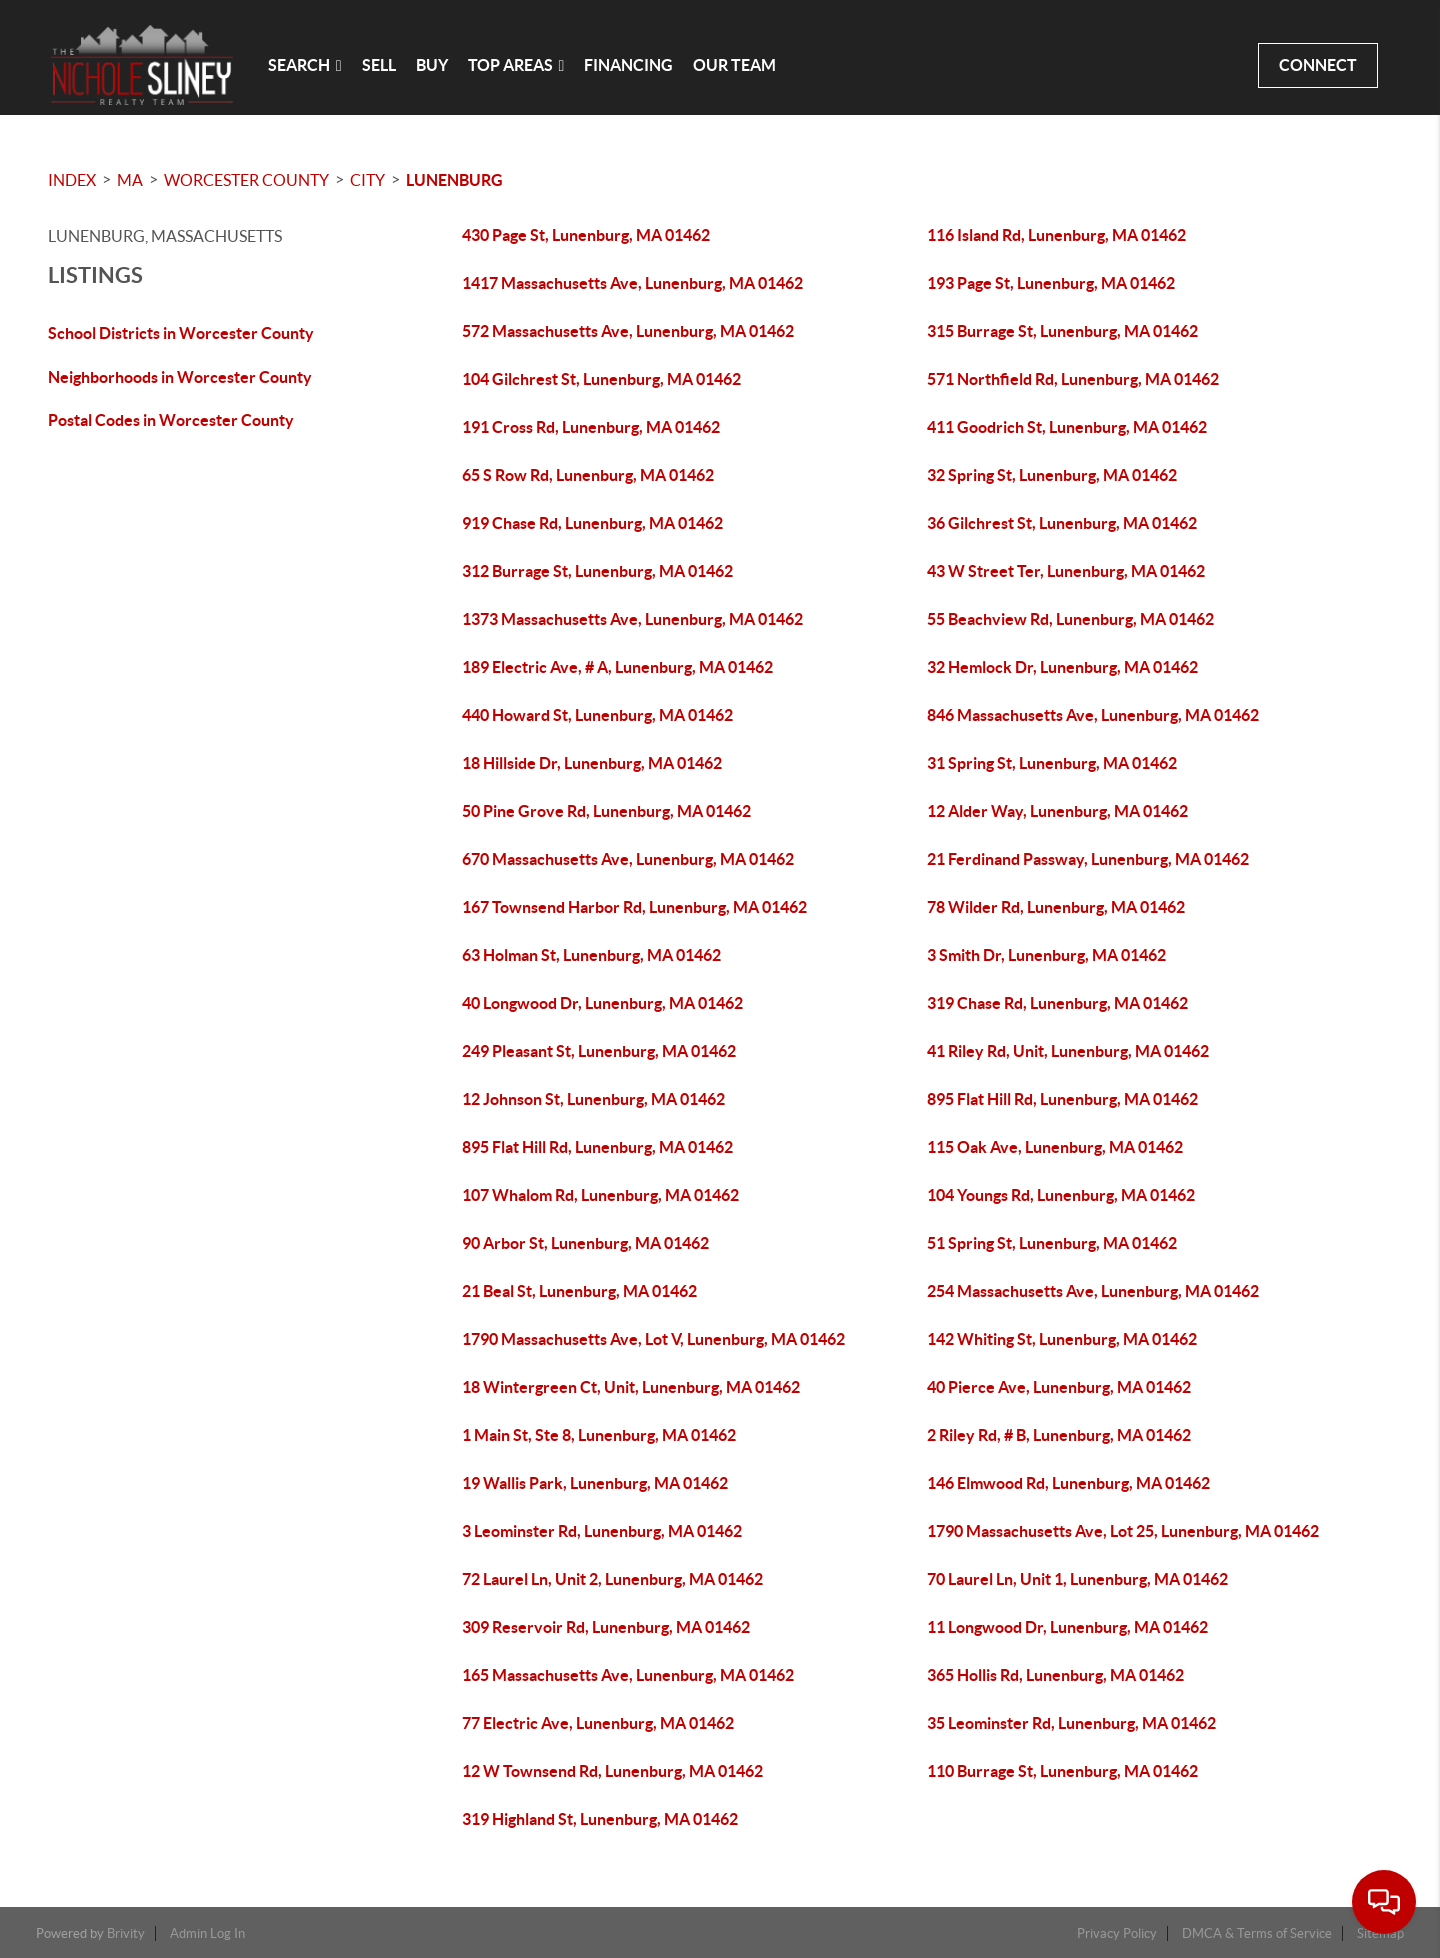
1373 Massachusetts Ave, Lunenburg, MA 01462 (632, 619)
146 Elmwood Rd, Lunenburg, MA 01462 (1068, 1483)
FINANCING (628, 65)
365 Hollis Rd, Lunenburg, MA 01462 (1055, 1675)
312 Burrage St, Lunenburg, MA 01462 (597, 571)
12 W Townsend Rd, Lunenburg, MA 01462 (612, 1771)
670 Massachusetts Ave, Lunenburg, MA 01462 (628, 859)
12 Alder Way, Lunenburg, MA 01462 (1057, 811)
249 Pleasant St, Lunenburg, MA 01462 (599, 1051)
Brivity (126, 1933)
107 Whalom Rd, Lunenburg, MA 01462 (600, 1195)
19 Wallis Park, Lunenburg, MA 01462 (595, 1483)
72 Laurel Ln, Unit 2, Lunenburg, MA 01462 (612, 1579)
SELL (379, 65)
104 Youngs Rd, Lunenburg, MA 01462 (1061, 1195)
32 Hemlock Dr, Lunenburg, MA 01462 (1062, 667)
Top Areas (516, 65)
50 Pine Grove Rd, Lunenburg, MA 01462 (606, 811)
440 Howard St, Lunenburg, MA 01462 (597, 715)
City (367, 180)
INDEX (72, 180)
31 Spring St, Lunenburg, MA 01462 (1052, 763)
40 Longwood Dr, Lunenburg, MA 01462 (602, 1003)
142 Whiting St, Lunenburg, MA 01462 (1062, 1339)
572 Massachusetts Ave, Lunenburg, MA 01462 (628, 331)
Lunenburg (454, 180)
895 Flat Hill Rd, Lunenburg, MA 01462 (1062, 1099)
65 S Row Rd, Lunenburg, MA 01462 (588, 475)
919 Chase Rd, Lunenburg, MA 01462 (592, 523)
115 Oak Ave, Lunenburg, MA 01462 (1055, 1147)
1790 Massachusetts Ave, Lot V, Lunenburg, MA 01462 (653, 1339)
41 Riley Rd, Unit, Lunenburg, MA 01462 (1068, 1051)
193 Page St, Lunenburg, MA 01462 (1051, 283)
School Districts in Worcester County (181, 333)
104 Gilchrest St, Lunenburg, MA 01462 (601, 379)
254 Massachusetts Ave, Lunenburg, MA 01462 (1093, 1291)
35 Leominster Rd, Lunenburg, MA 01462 (1071, 1723)
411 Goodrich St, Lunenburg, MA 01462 (1067, 427)
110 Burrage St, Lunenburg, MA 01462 (1062, 1771)
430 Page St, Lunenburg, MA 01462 (586, 235)
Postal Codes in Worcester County (171, 420)
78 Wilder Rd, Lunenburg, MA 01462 (1056, 907)
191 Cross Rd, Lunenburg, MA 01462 (591, 427)
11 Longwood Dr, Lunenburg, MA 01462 (1067, 1627)
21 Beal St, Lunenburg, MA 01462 (579, 1291)
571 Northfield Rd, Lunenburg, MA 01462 (1073, 379)
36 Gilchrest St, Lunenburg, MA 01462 (1062, 523)
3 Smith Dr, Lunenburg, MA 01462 (1046, 955)
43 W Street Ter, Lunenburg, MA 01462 (1066, 571)
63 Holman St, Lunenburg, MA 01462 (591, 955)
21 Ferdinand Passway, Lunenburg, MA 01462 (1088, 859)
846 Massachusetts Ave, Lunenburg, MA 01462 (1093, 715)
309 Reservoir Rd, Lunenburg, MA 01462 (606, 1627)
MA (130, 180)
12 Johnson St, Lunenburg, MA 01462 (593, 1099)
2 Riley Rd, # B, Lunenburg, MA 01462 (1059, 1435)
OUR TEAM (734, 65)
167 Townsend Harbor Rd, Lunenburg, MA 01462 (634, 907)
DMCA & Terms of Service (1257, 1933)
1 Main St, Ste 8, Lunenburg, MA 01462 (599, 1435)
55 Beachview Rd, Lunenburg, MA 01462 (1070, 619)
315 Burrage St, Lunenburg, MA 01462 (1062, 331)
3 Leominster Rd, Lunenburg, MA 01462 (602, 1531)
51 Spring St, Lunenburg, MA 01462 (1052, 1243)
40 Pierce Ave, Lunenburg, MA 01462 (1059, 1387)
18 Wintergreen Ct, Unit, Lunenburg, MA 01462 (631, 1387)
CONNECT (1318, 65)
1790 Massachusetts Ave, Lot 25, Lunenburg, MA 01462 (1123, 1531)
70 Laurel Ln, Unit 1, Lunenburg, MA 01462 (1077, 1579)
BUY (432, 65)
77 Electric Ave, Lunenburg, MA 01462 (598, 1723)
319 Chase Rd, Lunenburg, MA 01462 (1057, 1003)
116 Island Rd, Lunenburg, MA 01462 (1056, 235)
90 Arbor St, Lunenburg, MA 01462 (585, 1243)
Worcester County (246, 180)
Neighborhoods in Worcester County (180, 377)
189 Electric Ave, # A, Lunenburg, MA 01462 (617, 667)
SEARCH (305, 65)
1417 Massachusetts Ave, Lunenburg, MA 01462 (632, 283)
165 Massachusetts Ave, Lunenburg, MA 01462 (628, 1675)
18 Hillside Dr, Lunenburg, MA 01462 (592, 763)
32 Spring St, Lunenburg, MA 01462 (1052, 475)
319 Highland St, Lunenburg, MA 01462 (600, 1819)
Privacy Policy (1117, 1933)
